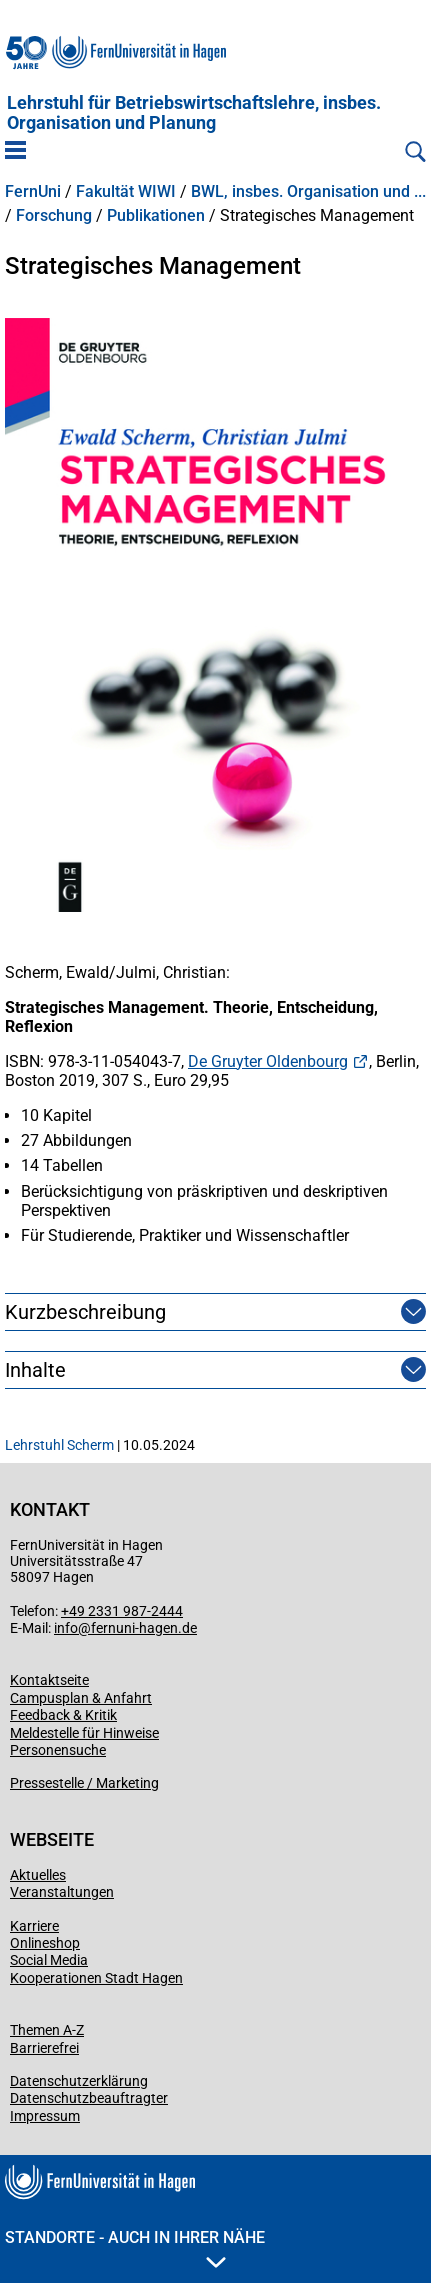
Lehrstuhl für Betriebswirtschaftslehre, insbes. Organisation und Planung (194, 113)
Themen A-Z (47, 2030)
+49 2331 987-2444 (122, 1611)
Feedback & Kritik (63, 1715)
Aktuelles (38, 1875)
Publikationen (156, 216)
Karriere (34, 1926)
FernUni (33, 192)
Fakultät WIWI (126, 192)
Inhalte (35, 1370)
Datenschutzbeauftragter (89, 2098)
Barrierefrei (44, 2048)
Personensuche (58, 1750)
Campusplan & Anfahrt (81, 1698)
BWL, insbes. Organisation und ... (308, 192)
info (66, 1628)
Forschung (54, 216)
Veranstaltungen (62, 1892)
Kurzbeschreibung (85, 1312)
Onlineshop (45, 1943)
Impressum (45, 2116)
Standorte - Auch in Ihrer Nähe (135, 2248)
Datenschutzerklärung (79, 2081)
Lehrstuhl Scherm (59, 1445)
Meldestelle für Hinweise (84, 1733)
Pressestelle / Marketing (84, 1783)
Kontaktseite (49, 1680)
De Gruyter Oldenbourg (268, 1061)
